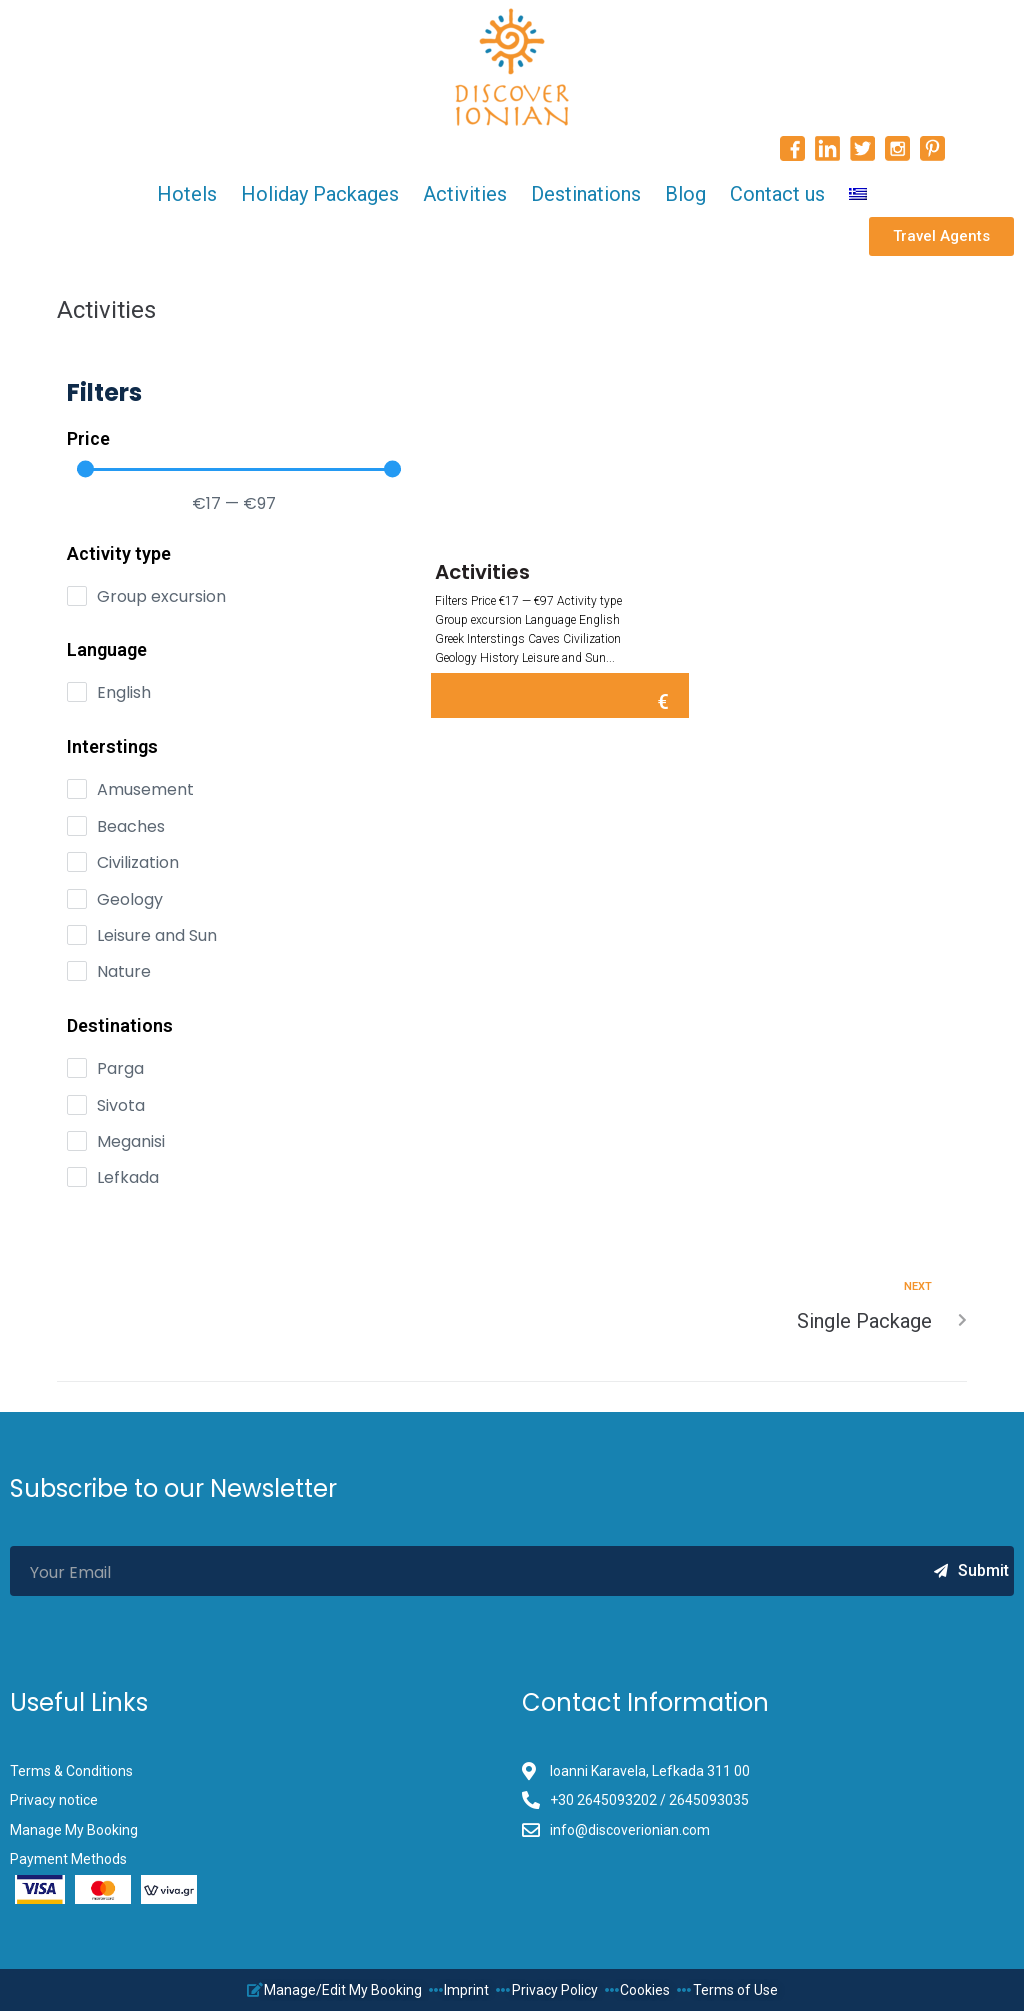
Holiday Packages (320, 194)
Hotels (187, 194)
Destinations (586, 194)
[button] (941, 236)
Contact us (777, 194)
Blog (685, 194)
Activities (465, 194)
